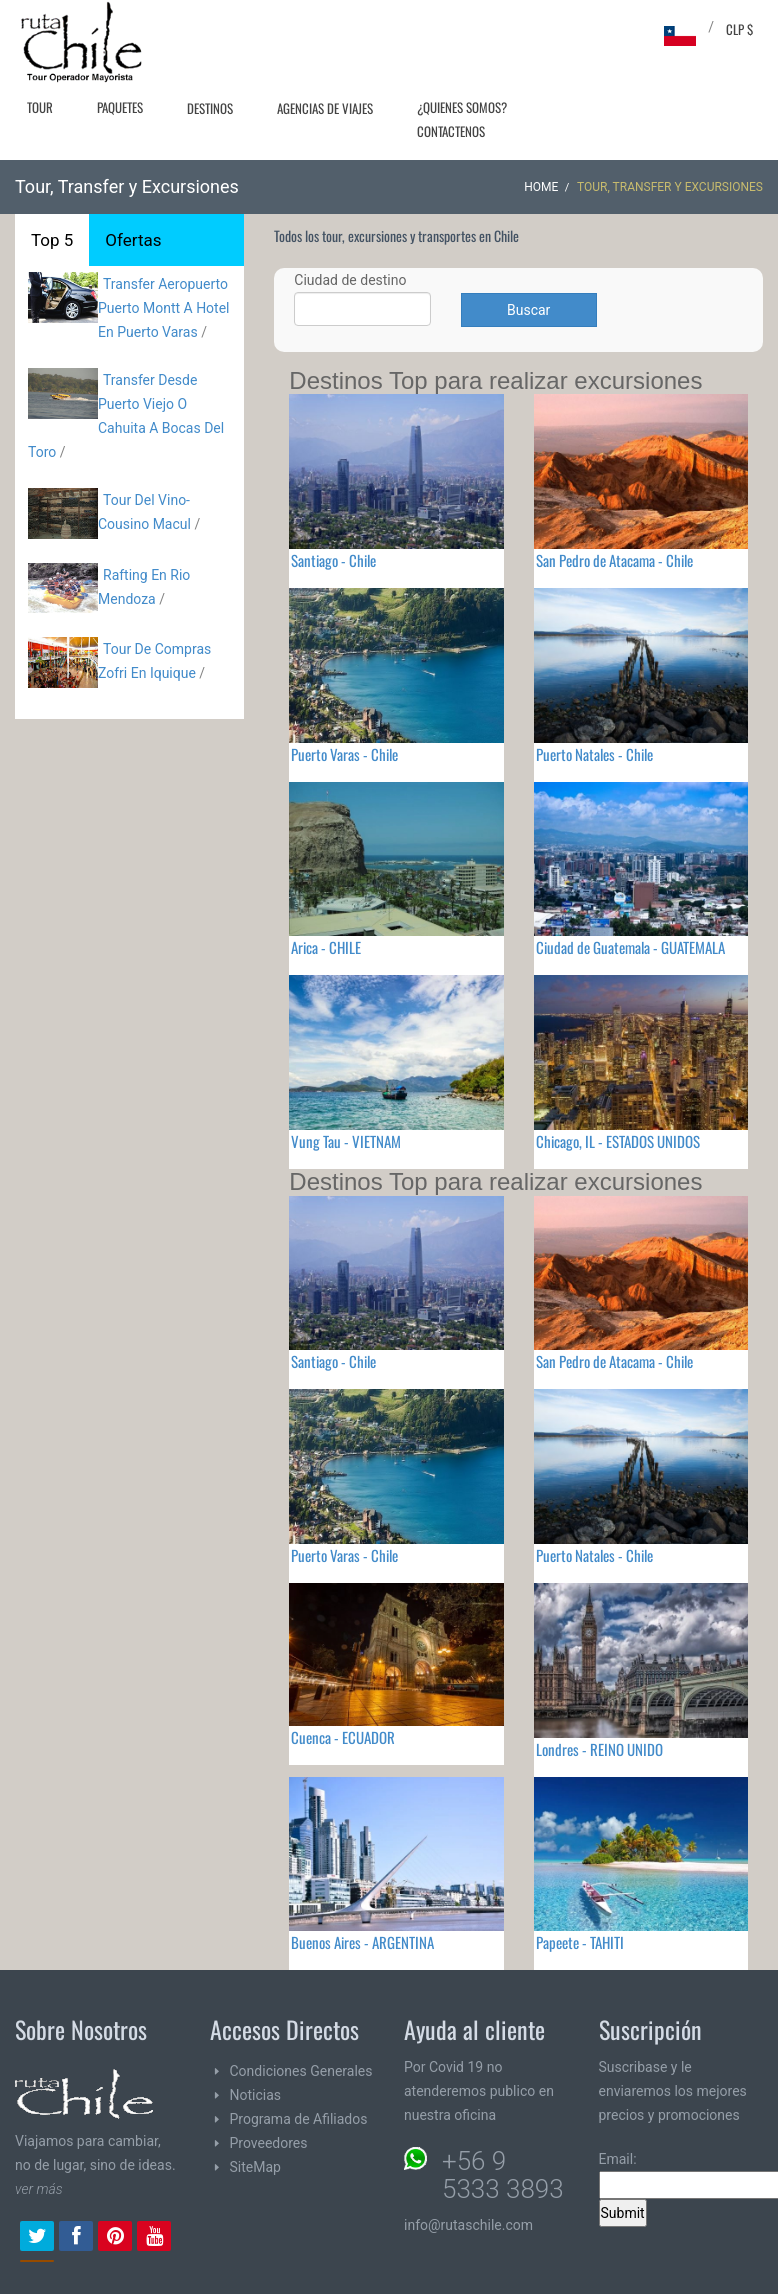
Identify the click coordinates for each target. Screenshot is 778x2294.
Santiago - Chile (333, 560)
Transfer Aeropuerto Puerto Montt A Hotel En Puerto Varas (164, 308)
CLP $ (739, 29)
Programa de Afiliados (299, 2119)
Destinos (210, 108)
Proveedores (269, 2143)
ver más (39, 2189)
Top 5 (52, 240)
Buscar (528, 310)
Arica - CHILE (326, 947)
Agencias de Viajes (325, 108)
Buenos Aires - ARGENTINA (362, 1942)
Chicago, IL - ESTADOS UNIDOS (618, 1141)
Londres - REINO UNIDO (599, 1749)
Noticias (256, 2095)
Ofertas (133, 240)
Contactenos (451, 131)
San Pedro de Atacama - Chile (614, 560)
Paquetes (120, 107)
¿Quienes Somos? (462, 107)
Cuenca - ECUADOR (343, 1737)
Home (541, 187)
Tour (40, 107)
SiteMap (255, 2167)
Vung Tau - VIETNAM (346, 1141)
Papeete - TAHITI (580, 1942)
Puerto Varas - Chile (344, 754)
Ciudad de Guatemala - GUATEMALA (630, 947)
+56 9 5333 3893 (503, 2175)
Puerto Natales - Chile (594, 754)
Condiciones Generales (301, 2071)
